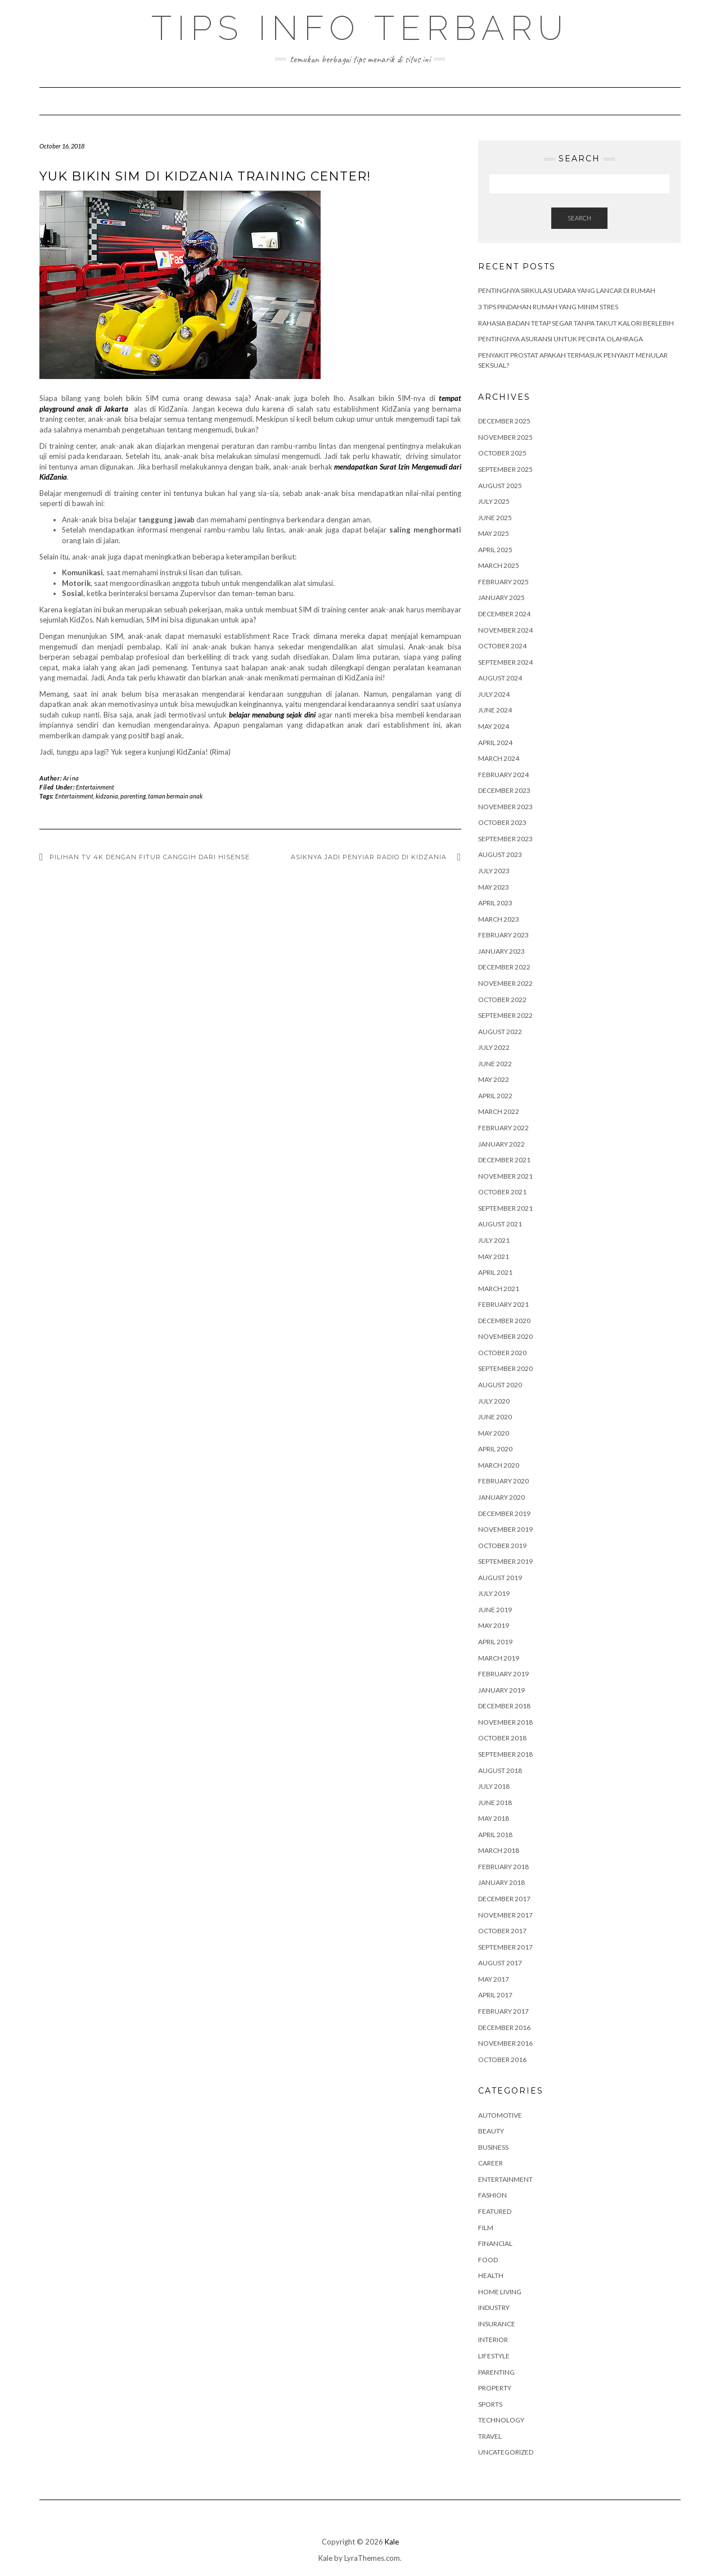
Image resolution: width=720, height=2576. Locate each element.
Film (485, 2227)
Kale (392, 2541)
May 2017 (493, 1979)
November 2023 (505, 806)
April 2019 (495, 1641)
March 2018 (498, 1850)
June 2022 (495, 1063)
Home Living (499, 2292)
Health (490, 2275)
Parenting (496, 2372)
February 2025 (503, 582)
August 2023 (500, 854)
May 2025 (493, 533)
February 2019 (503, 1674)
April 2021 (495, 1272)
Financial (495, 2243)
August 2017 (500, 1963)
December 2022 (504, 967)
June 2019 (495, 1609)
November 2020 (505, 1336)
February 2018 (503, 1866)
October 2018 (502, 1738)
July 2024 (494, 694)
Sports (490, 2404)
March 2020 (498, 1465)
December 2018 (504, 1706)
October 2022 (502, 999)
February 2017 (503, 2011)
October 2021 (502, 1192)
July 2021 (494, 1240)
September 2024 (505, 662)
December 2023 (504, 790)
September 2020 (505, 1368)
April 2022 (495, 1095)
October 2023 (502, 822)
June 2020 (495, 1417)
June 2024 (495, 710)
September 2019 (505, 1561)
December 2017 (504, 1898)
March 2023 (498, 919)
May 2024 (493, 726)
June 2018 (495, 1802)
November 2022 (505, 983)
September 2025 (505, 469)
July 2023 (494, 871)
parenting (133, 796)
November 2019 (505, 1529)
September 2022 (505, 1015)
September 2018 (505, 1754)
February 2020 (503, 1481)
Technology (501, 2420)
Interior (493, 2339)
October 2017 (502, 1931)
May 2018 (493, 1818)
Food (488, 2259)
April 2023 (495, 903)
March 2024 (498, 758)
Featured (494, 2211)
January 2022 (501, 1144)
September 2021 (505, 1208)
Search (579, 218)
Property (494, 2388)
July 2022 (494, 1047)
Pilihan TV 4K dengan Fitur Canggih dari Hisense (150, 857)
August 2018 (500, 1770)
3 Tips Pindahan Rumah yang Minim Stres (548, 307)
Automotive (500, 2115)
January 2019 (501, 1690)
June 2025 (495, 517)
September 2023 (505, 838)
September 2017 (505, 1947)
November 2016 (505, 2043)
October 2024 (502, 646)
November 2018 (505, 1722)
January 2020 (501, 1497)
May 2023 (493, 887)
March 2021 (498, 1288)
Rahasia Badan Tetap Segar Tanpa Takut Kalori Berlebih (576, 323)
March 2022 (498, 1111)
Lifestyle (494, 2356)
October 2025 (502, 453)
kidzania (107, 796)
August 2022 (500, 1031)
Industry (494, 2307)
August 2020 (500, 1385)
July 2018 (494, 1786)
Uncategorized (505, 2452)
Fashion (492, 2195)
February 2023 (503, 935)
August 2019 (500, 1577)
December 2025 (504, 421)
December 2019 (504, 1513)
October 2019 (502, 1545)
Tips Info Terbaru (360, 28)
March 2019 (498, 1658)
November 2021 (505, 1176)
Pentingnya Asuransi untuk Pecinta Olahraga (560, 339)
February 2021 (503, 1304)
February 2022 (503, 1128)
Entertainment (95, 787)
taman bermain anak (175, 796)
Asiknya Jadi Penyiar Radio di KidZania (371, 857)
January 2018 (501, 1882)
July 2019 (494, 1593)
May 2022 (493, 1079)
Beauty (491, 2131)
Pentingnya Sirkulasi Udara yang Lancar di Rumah (566, 290)
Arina (71, 778)
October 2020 (502, 1352)
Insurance (496, 2324)
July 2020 (494, 1401)
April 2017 (495, 1995)
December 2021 (504, 1160)
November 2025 (505, 437)
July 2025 (494, 501)
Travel (490, 2436)
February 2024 (503, 774)
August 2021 (500, 1224)
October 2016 (502, 2059)
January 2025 (501, 597)
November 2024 (505, 630)
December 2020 (504, 1320)
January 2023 (501, 951)
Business (493, 2147)
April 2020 (495, 1449)
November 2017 (505, 1915)
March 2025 (498, 565)
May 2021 (493, 1256)
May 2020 (493, 1433)
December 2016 (504, 2027)
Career (490, 2163)
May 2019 (493, 1625)
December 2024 (504, 614)
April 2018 (495, 1834)
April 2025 (495, 549)
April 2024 (495, 742)
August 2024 (500, 678)
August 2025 (500, 485)
